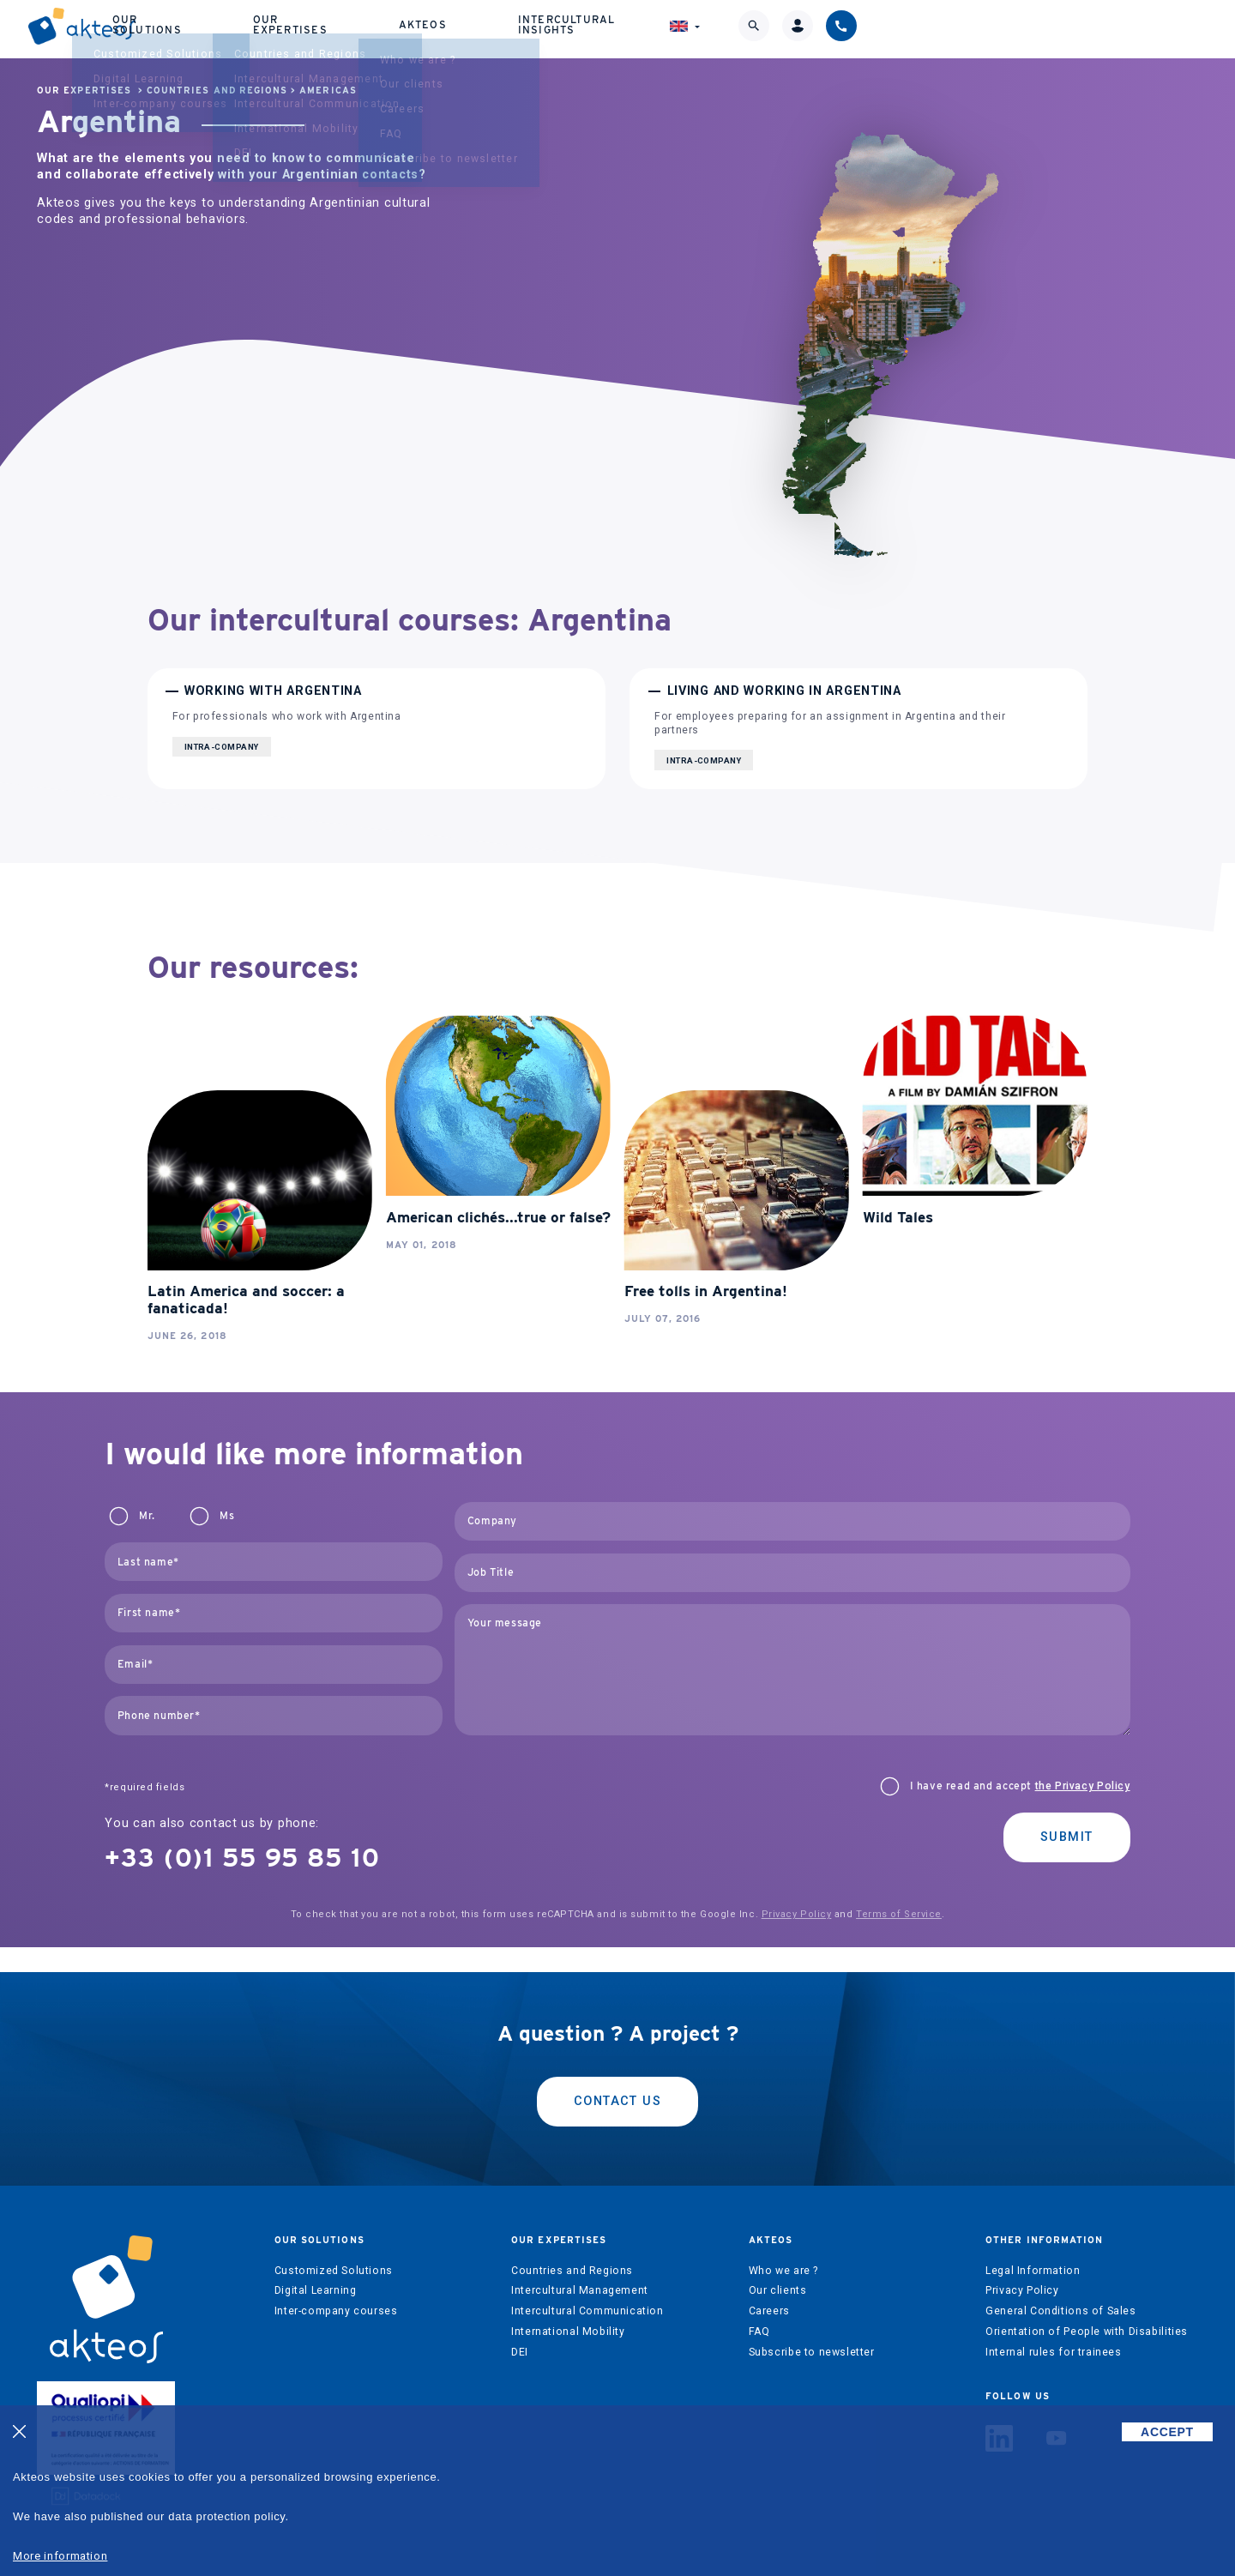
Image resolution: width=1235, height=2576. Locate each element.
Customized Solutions (333, 2271)
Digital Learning (315, 2290)
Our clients (778, 2290)
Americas (327, 90)
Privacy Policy (797, 1914)
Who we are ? (783, 2271)
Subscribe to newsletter (812, 2352)
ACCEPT (1167, 2432)
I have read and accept (1020, 1786)
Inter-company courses (336, 2311)
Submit (1066, 1837)
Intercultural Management (579, 2290)
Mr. (146, 1516)
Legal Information (1032, 2271)
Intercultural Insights (878, 25)
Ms (227, 1516)
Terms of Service (899, 1914)
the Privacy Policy (1082, 1786)
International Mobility (567, 2332)
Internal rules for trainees (1053, 2352)
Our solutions (445, 25)
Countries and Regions (217, 90)
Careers (769, 2311)
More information (60, 2555)
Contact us (617, 2101)
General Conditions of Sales (1060, 2311)
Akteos (725, 25)
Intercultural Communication (587, 2311)
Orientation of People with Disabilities (1086, 2332)
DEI (519, 2352)
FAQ (759, 2332)
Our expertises (597, 25)
